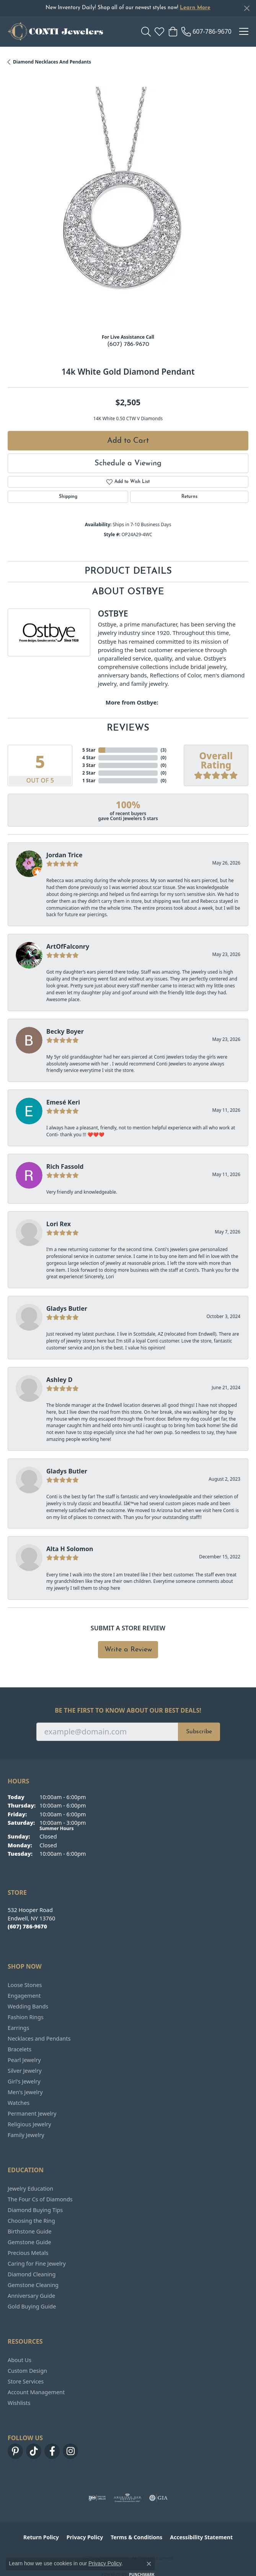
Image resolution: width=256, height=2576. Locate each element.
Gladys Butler (66, 1308)
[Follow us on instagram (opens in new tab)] (70, 2451)
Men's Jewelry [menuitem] (25, 2092)
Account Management (36, 2392)
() (163, 750)
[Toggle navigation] (243, 31)
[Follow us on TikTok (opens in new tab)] (33, 2451)
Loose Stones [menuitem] (25, 1985)
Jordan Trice (64, 855)
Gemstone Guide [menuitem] (29, 2242)
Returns (189, 496)
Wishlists (19, 2402)
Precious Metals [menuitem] (28, 2252)
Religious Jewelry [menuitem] (29, 2124)
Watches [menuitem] (18, 2102)
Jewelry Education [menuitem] (30, 2188)
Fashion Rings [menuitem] (26, 2017)
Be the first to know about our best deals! (128, 1710)
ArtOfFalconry (67, 946)
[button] (146, 31)
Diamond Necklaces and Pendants (52, 62)
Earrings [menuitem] (18, 2027)
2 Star (88, 773)
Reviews (128, 728)
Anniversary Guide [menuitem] (31, 2295)
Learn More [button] (195, 8)
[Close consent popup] (149, 2563)
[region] (128, 207)
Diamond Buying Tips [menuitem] (35, 2210)
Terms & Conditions (136, 2537)
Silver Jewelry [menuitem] (25, 2070)
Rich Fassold (64, 1166)
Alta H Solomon (69, 1549)
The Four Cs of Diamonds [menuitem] (40, 2199)
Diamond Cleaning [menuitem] (31, 2274)
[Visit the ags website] (127, 2498)
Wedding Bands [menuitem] (28, 2006)
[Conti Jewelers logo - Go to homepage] (55, 31)
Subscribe (199, 1732)
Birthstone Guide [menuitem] (30, 2231)
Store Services (26, 2381)
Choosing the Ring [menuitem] (31, 2220)
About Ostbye (128, 592)
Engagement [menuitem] (24, 1995)
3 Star (88, 765)
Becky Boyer (65, 1031)
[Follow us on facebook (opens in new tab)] (52, 2451)
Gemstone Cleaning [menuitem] (33, 2285)
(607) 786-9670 (128, 344)
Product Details (128, 571)
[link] (206, 31)
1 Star (88, 780)
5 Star (88, 750)
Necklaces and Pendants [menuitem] (39, 2038)
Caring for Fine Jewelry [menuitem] (37, 2263)
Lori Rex (58, 1224)
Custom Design (27, 2370)
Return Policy (41, 2537)
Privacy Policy (85, 2537)
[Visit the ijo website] (97, 2498)
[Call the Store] (27, 1926)
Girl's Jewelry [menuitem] (24, 2081)
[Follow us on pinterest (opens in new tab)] (15, 2451)
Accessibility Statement (201, 2537)
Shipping (68, 496)
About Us (19, 2360)
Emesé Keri (63, 1102)
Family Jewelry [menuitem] (26, 2135)
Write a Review (128, 1649)
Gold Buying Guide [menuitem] (32, 2306)
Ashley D (59, 1379)
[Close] (246, 8)
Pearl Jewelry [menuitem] (24, 2060)
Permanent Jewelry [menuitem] (32, 2113)
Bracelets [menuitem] (19, 2049)
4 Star (88, 757)
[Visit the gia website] (158, 2498)
